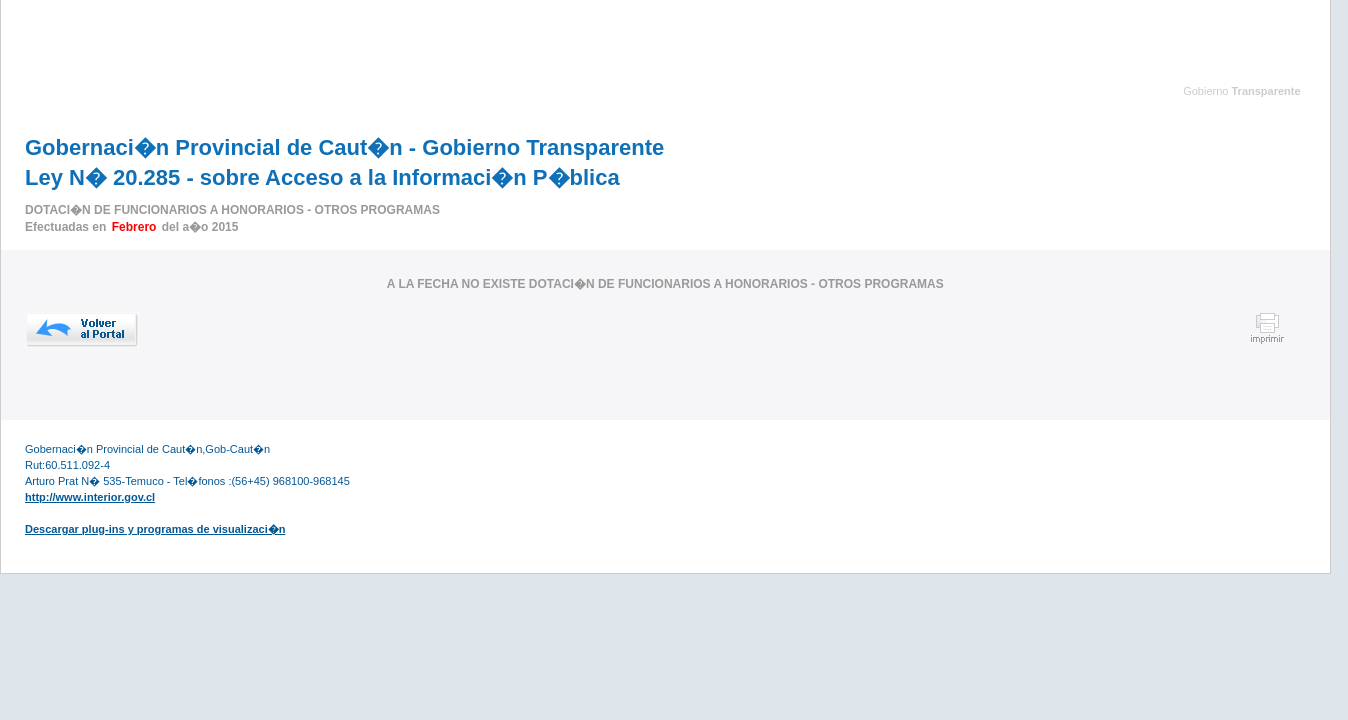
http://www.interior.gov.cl (90, 497)
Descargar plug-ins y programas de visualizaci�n (155, 529)
